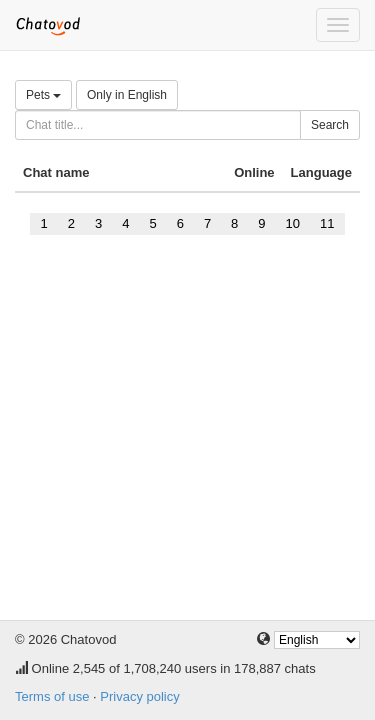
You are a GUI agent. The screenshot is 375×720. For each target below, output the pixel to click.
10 (293, 223)
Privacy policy (139, 696)
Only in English (127, 95)
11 (327, 223)
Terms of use (52, 696)
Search (330, 125)
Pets (43, 95)
